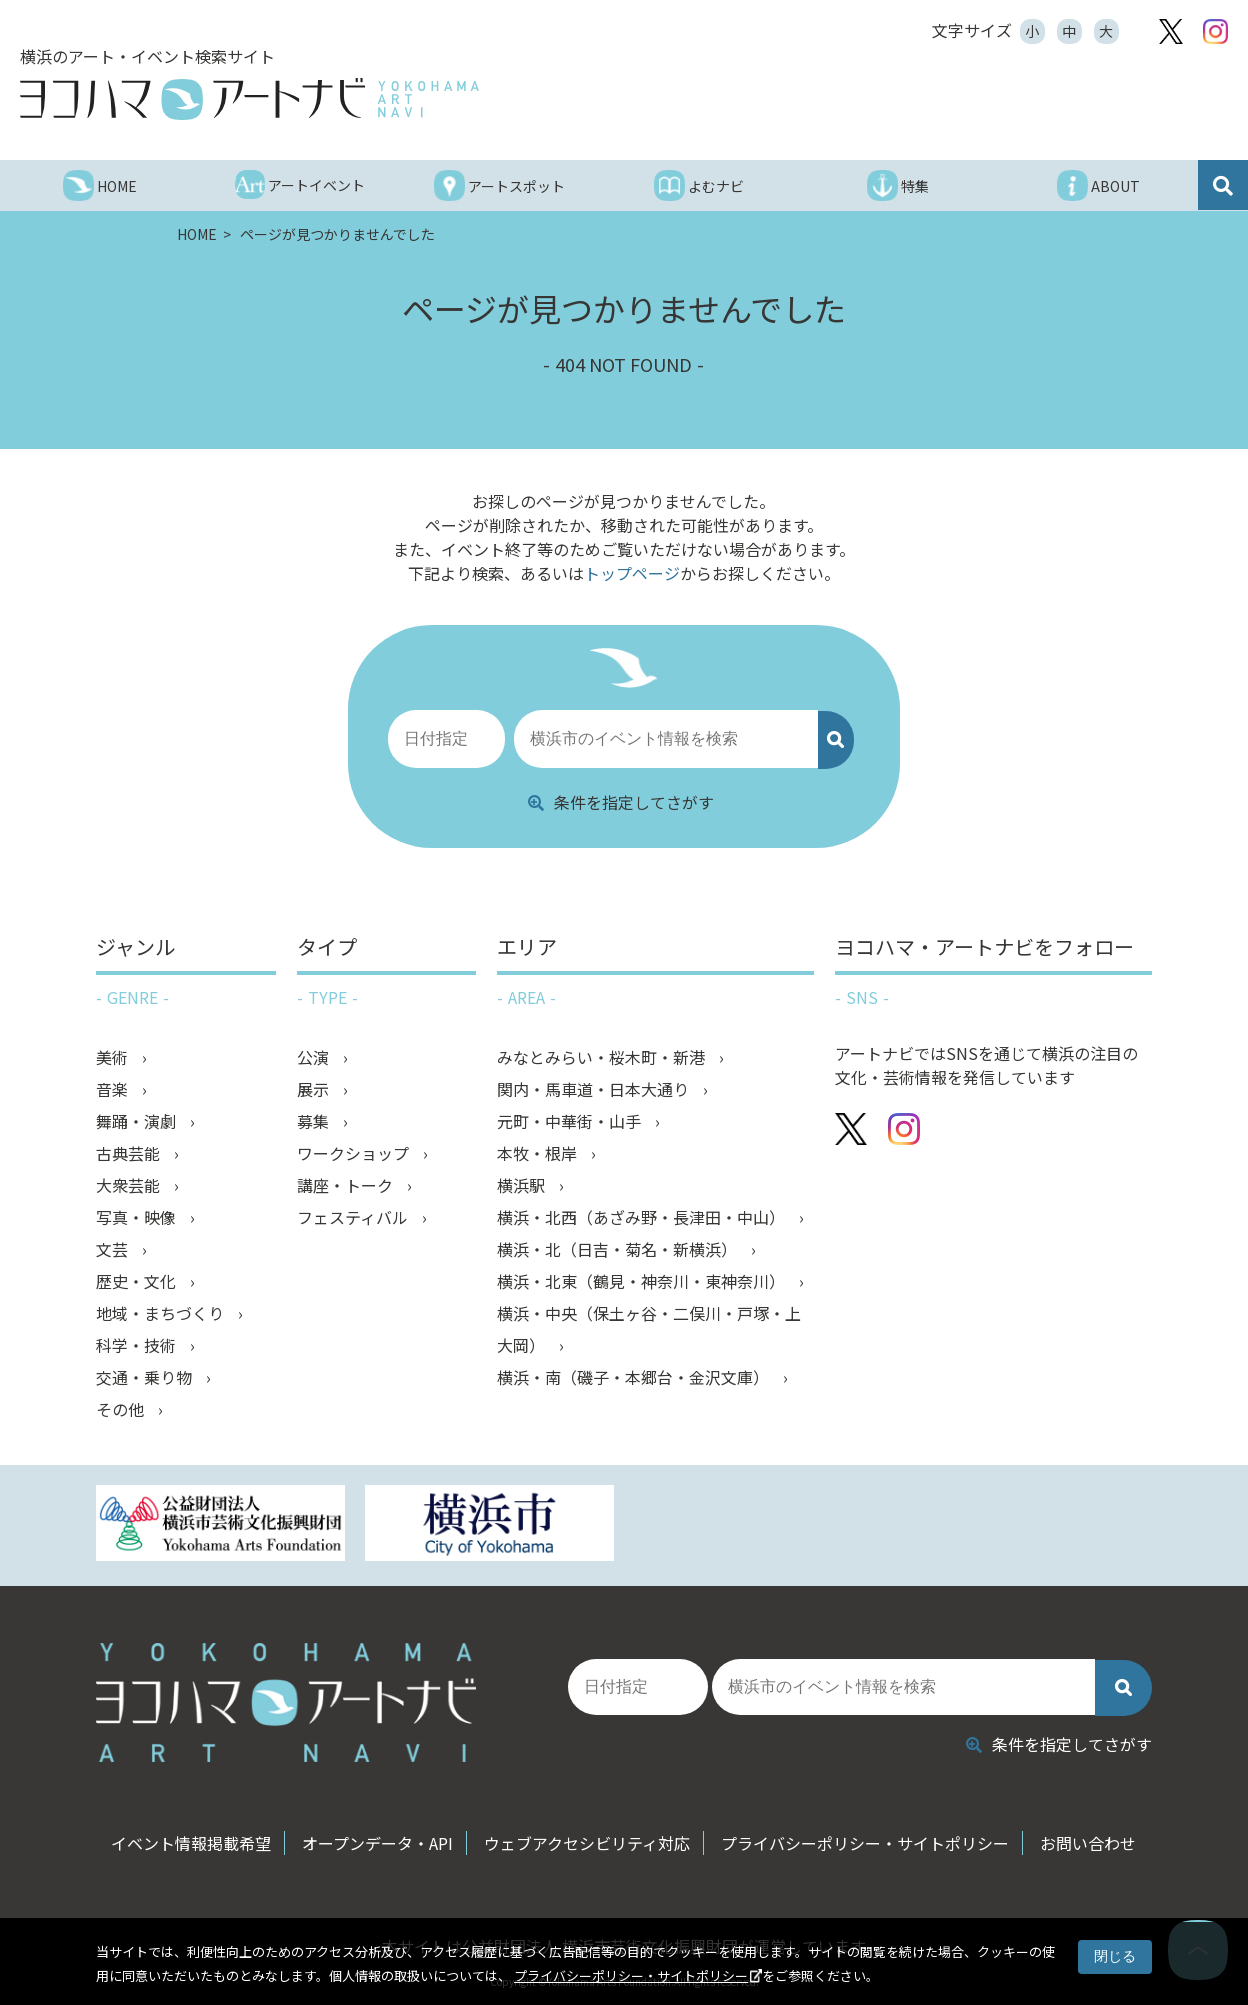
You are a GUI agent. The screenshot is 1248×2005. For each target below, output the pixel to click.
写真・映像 (138, 1217)
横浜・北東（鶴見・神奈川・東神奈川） (643, 1281)
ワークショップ (355, 1153)
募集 (315, 1121)
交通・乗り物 (146, 1377)
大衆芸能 (130, 1185)
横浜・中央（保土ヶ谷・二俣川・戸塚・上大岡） (649, 1329)
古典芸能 (130, 1153)
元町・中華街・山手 (571, 1121)
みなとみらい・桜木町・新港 (603, 1057)
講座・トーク (347, 1185)
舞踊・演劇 (138, 1121)
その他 (122, 1409)
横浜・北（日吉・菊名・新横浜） (619, 1249)
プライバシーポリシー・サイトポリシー (631, 1975)
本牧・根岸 (539, 1153)
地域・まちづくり (162, 1313)
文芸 (114, 1249)
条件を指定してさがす (621, 802)
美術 (114, 1057)
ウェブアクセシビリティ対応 (587, 1843)
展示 (315, 1089)
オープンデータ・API (377, 1843)
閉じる (1115, 1956)
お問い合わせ (1088, 1843)
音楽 (114, 1089)
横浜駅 (523, 1185)
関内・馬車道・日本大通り (595, 1089)
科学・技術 (138, 1345)
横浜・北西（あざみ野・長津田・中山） (643, 1217)
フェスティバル (354, 1217)
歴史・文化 (138, 1281)
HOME (198, 234)
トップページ (632, 573)
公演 (315, 1057)
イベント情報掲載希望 (191, 1843)
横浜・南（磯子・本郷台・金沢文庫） (635, 1377)
